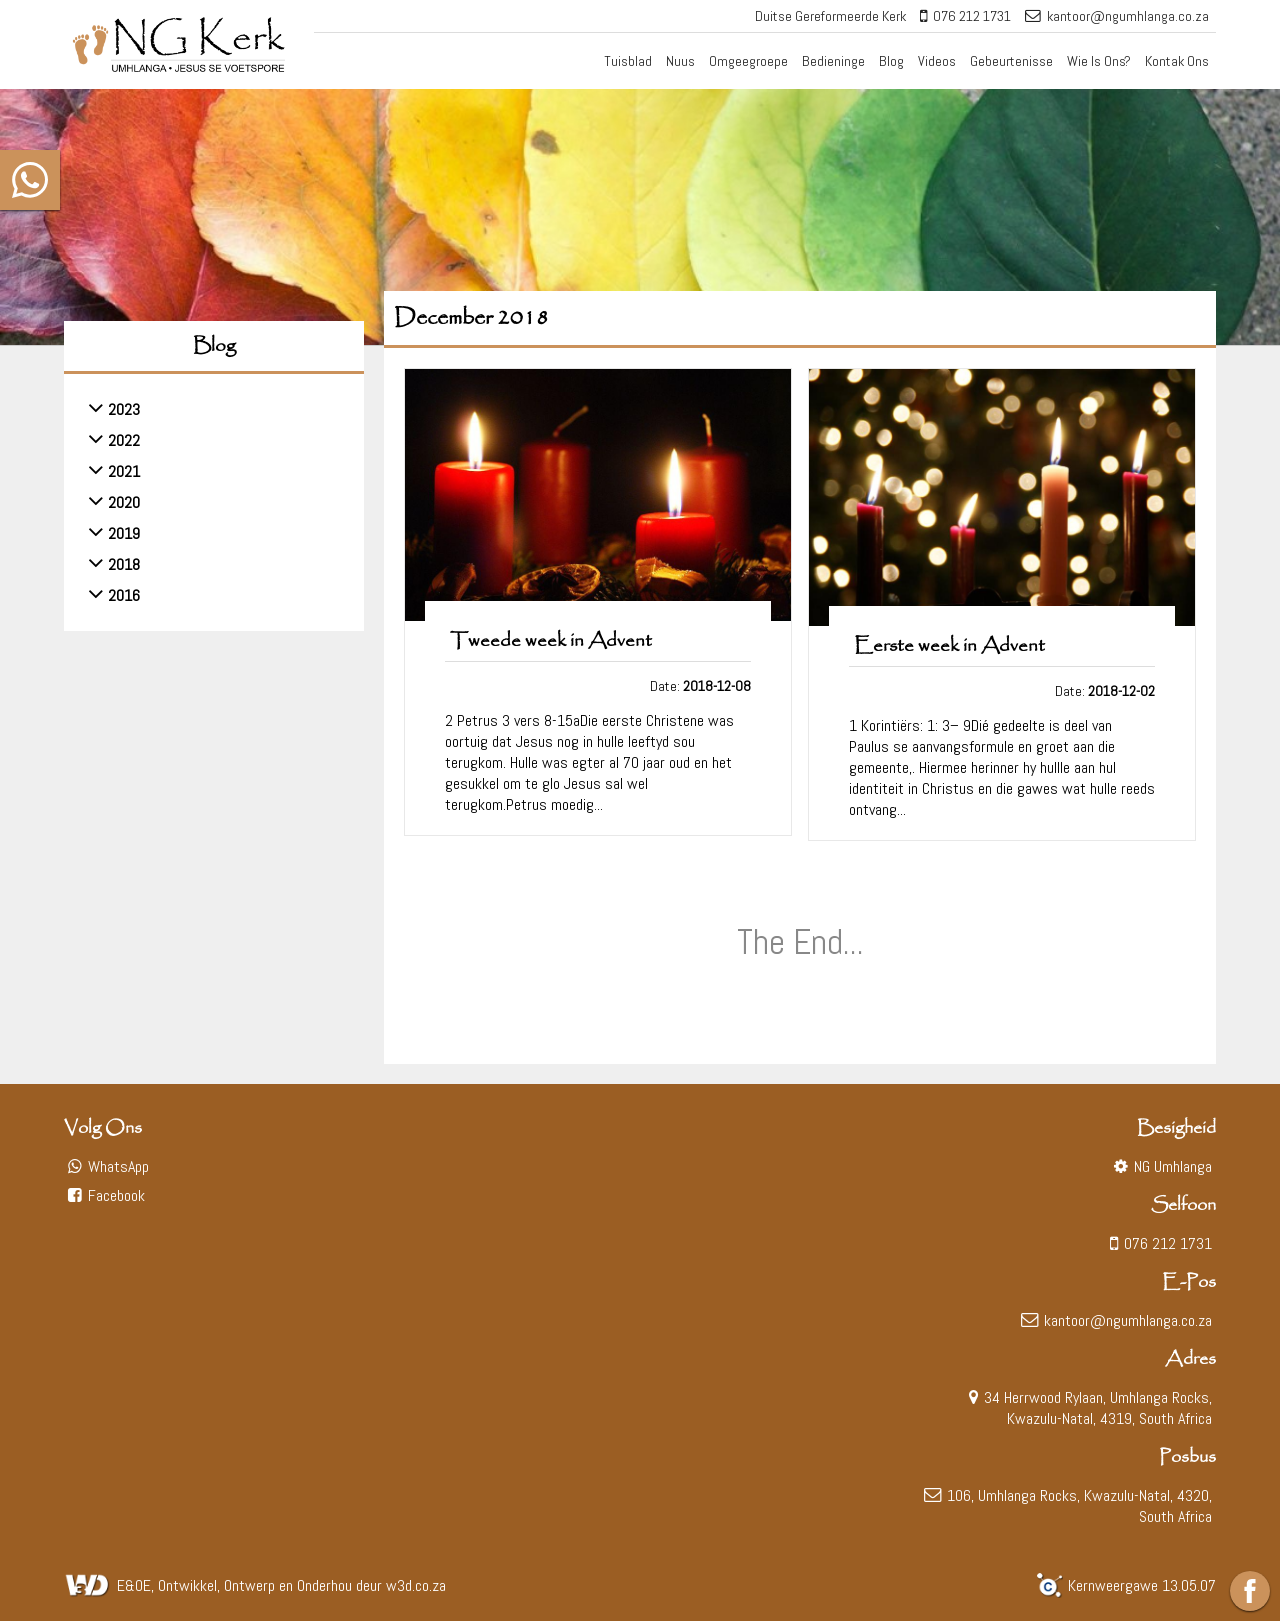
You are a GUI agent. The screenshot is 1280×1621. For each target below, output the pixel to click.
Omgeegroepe (748, 61)
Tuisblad (628, 61)
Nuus (680, 61)
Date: (700, 686)
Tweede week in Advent (551, 641)
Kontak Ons (1177, 61)
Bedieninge (833, 61)
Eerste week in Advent (949, 646)
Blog (891, 61)
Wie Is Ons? (1099, 61)
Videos (937, 61)
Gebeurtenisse (1011, 61)
